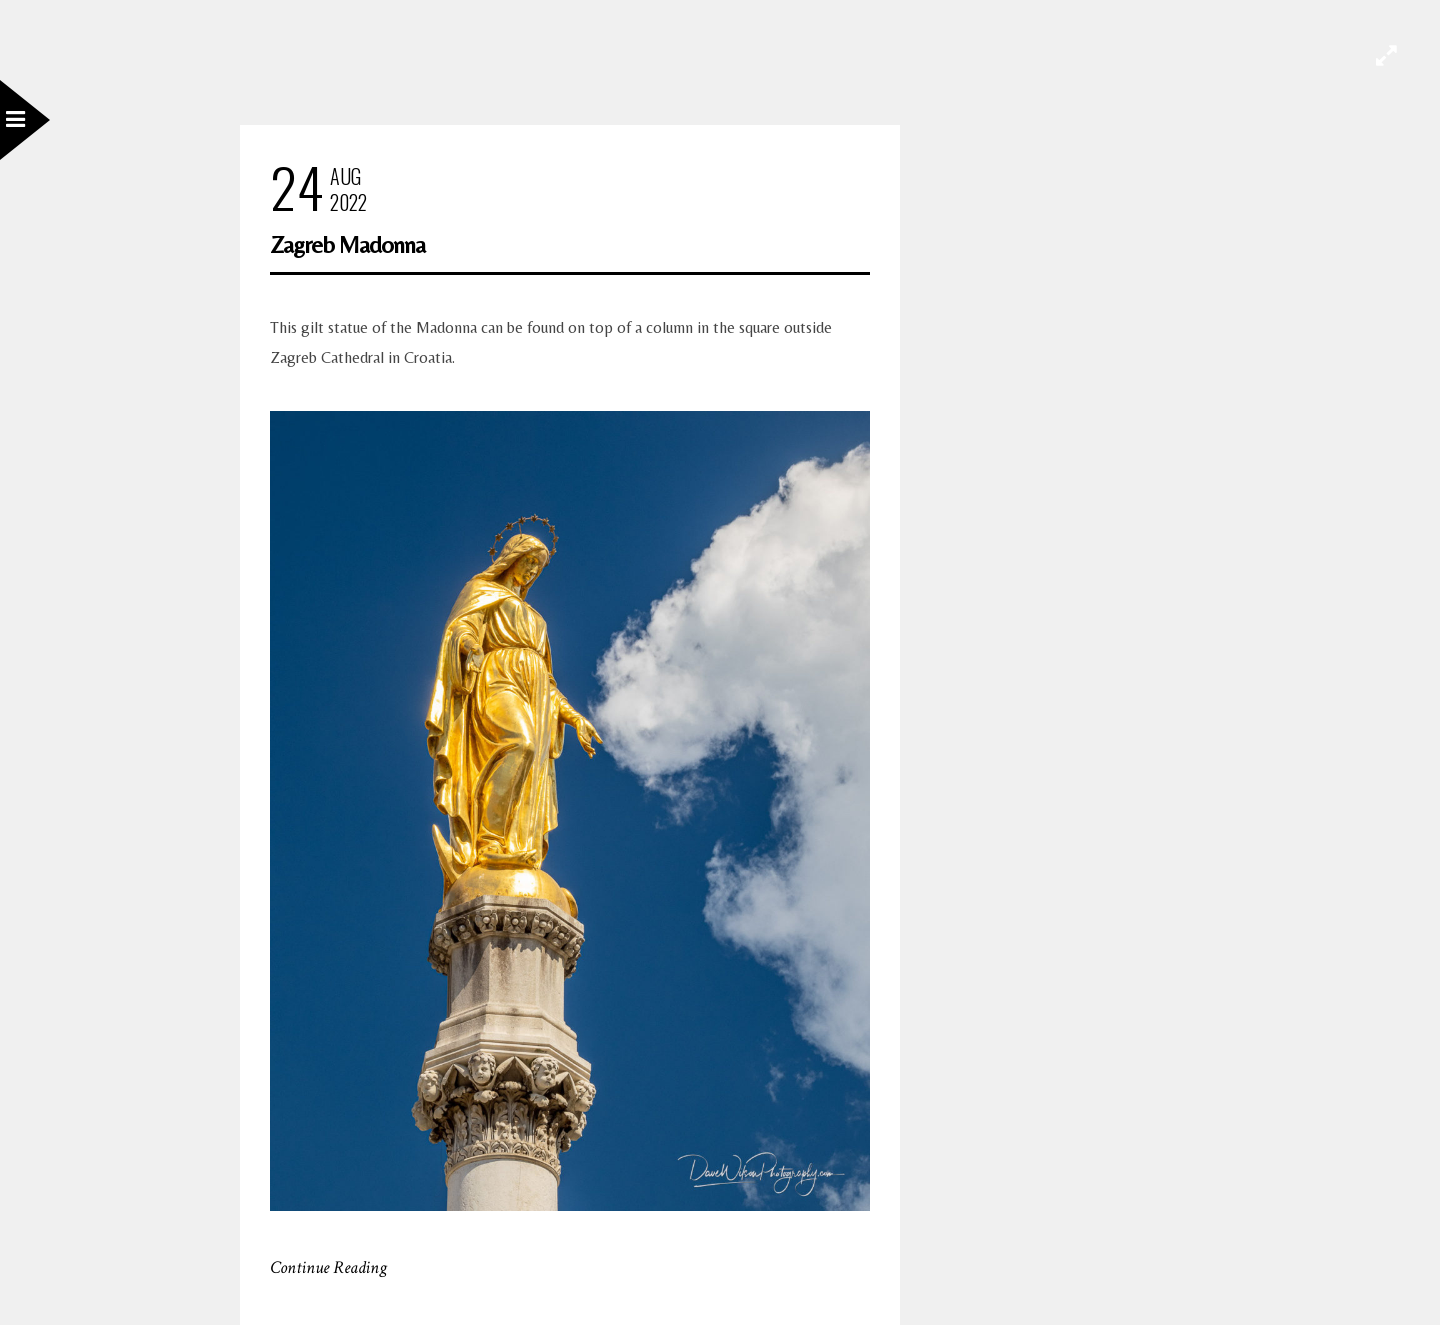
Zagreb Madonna (347, 244)
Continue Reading (328, 1267)
